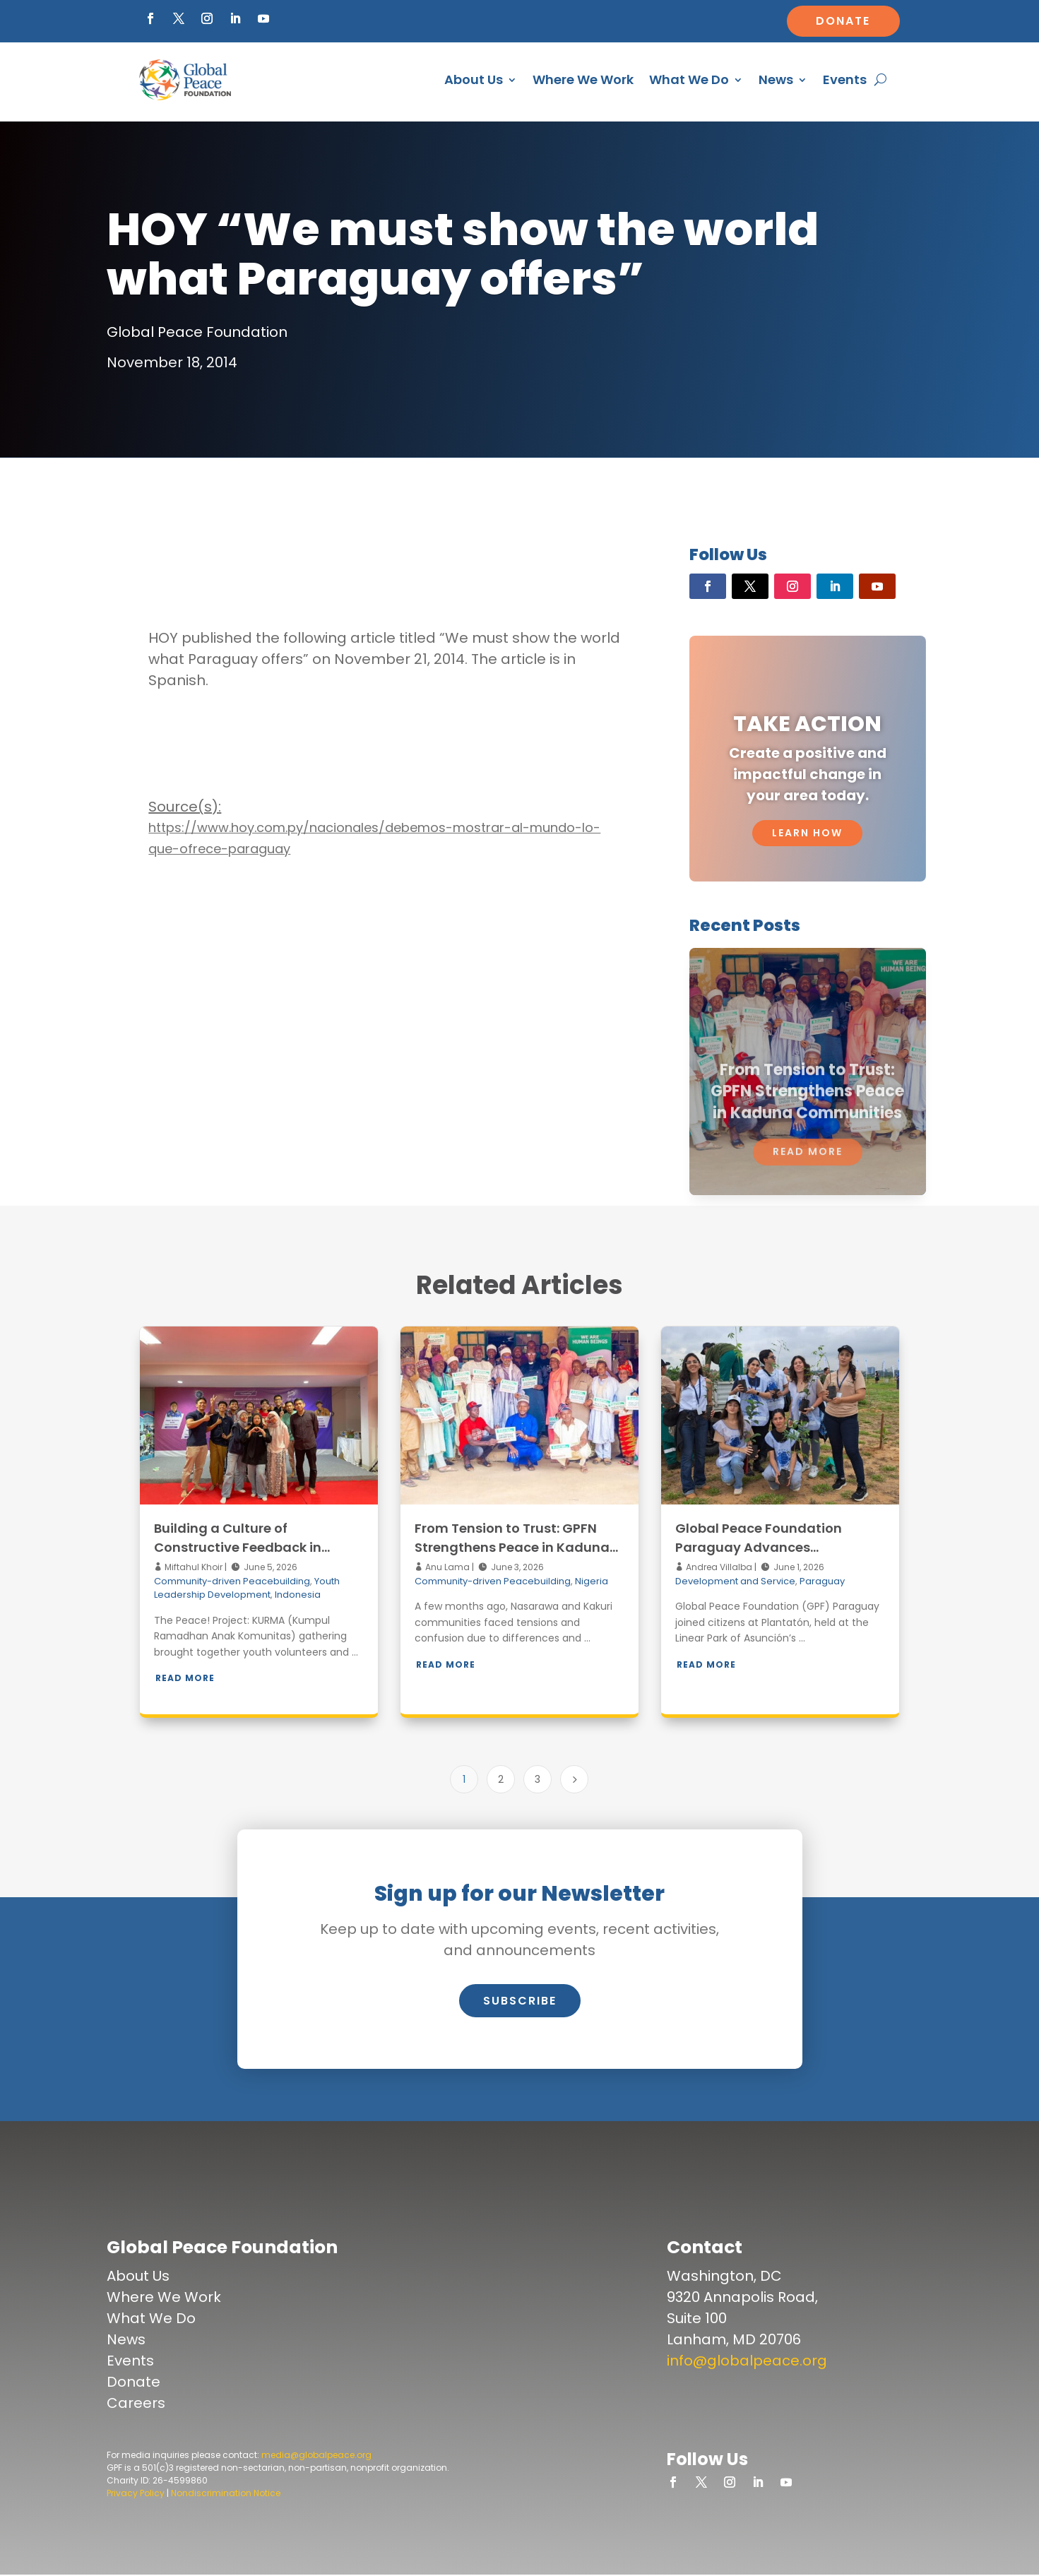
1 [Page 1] (464, 1779)
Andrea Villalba (718, 1567)
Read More (185, 1678)
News (776, 79)
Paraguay (822, 1581)
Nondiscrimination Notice (225, 2493)
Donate (843, 21)
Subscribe (520, 2001)
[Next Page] (574, 1779)
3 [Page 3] (537, 1779)
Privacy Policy (136, 2493)
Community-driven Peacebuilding (232, 1581)
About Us (473, 79)
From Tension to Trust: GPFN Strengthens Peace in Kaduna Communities (512, 1547)
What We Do (689, 79)
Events (845, 79)
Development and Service (735, 1581)
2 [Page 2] (501, 1779)
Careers (136, 2403)
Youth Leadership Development (247, 1588)
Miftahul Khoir (192, 1567)
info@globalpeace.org (747, 2360)
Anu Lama (446, 1567)
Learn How (807, 833)
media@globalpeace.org (316, 2455)
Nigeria (591, 1581)
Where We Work (583, 79)
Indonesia (298, 1594)
